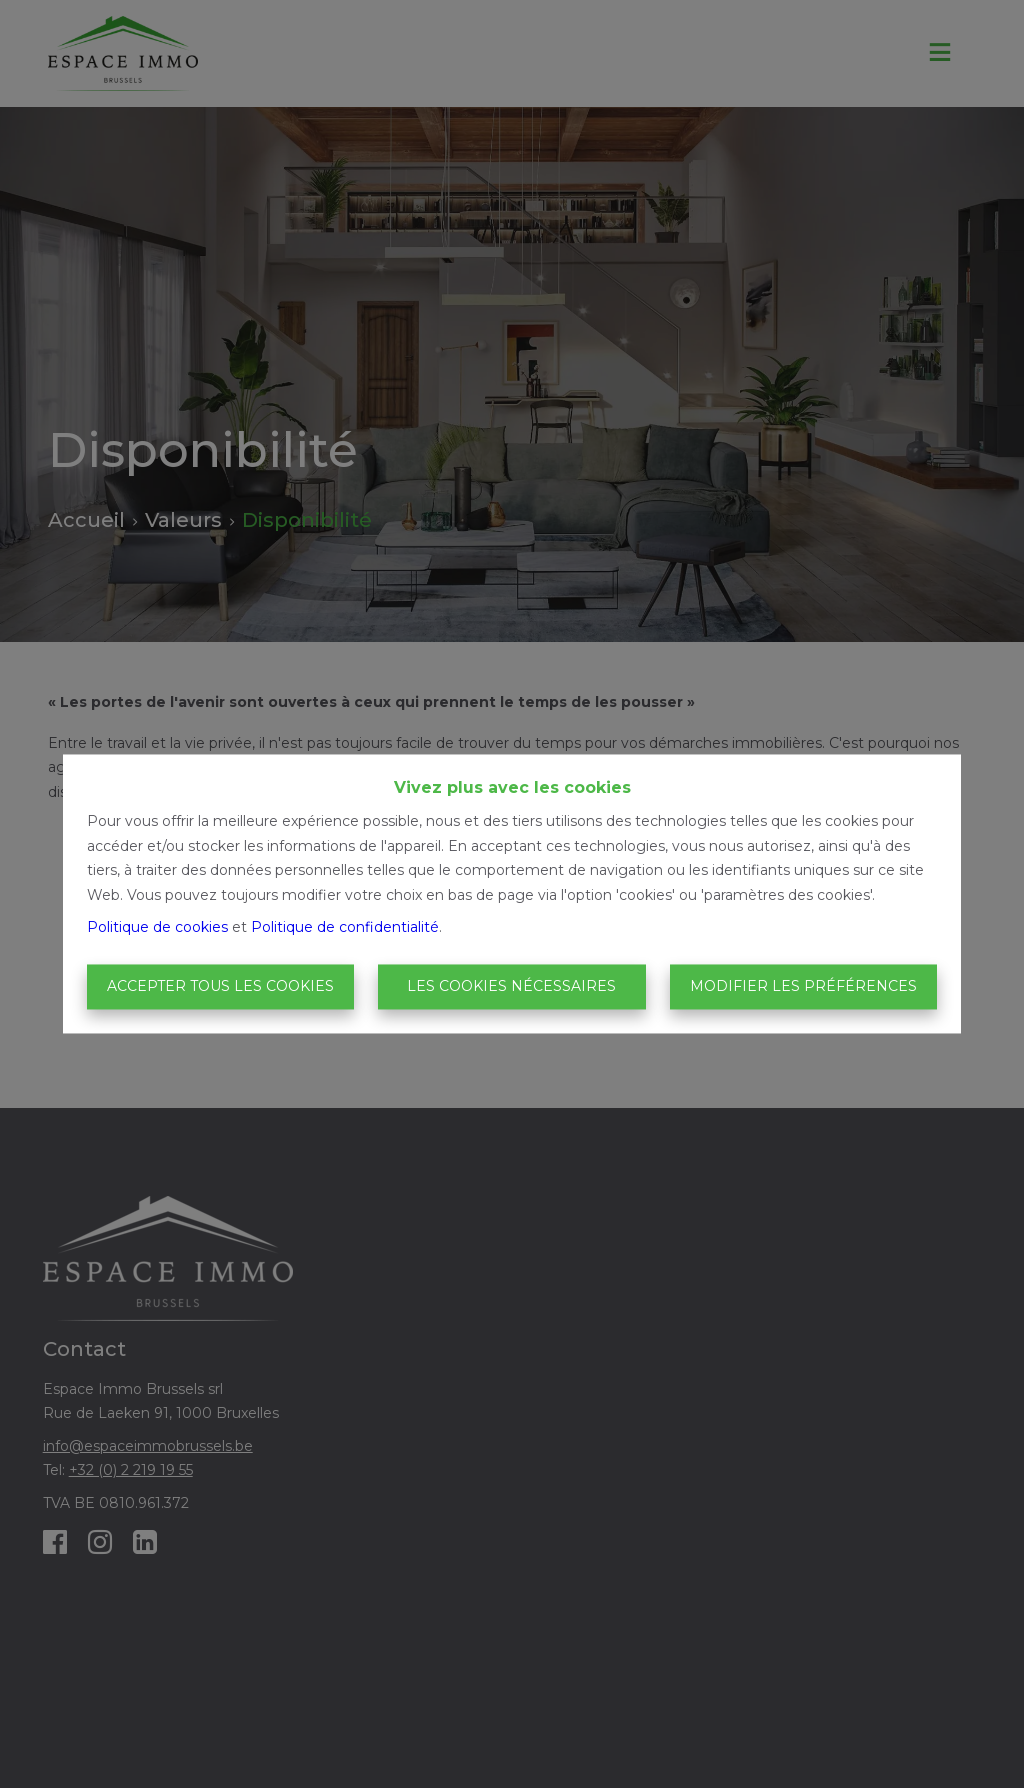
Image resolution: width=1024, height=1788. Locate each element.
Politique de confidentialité (345, 928)
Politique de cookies (157, 928)
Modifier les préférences (803, 986)
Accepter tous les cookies (220, 986)
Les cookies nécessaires (511, 986)
